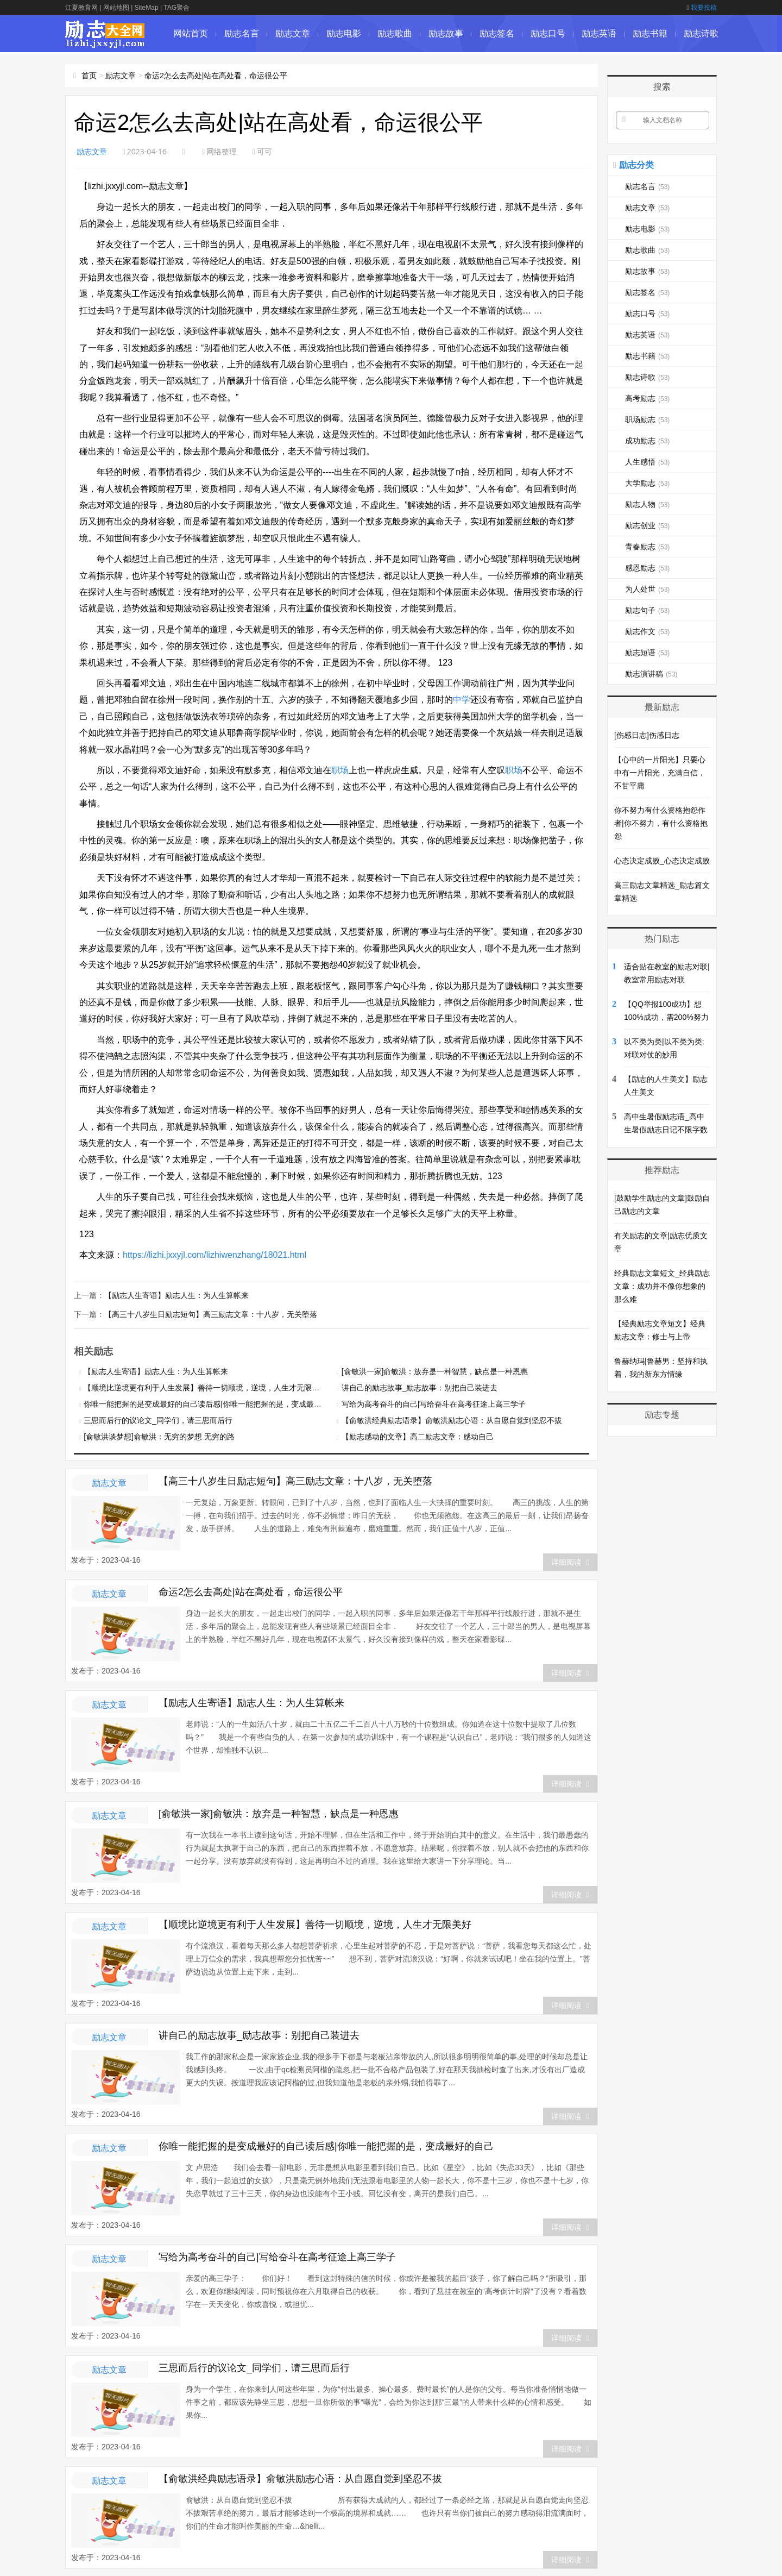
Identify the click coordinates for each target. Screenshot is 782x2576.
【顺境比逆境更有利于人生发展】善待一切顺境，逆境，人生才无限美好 (205, 1386)
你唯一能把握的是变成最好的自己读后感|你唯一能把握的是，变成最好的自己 (214, 1403)
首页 (89, 75)
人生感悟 (647, 461)
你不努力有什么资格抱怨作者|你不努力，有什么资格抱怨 (661, 823)
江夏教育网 (81, 7)
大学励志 (647, 483)
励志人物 (647, 504)
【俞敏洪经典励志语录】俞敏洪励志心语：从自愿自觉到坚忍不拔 (452, 1419)
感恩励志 (647, 567)
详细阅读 (570, 1561)
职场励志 (647, 419)
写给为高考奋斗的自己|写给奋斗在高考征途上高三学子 (434, 1403)
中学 (461, 699)
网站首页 (190, 33)
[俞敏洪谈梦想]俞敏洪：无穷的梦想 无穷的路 (159, 1435)
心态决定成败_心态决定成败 (662, 860)
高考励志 (647, 398)
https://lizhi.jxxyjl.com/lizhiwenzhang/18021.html (214, 1254)
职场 (340, 770)
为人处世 (647, 589)
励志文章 (292, 33)
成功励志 (647, 440)
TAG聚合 (176, 7)
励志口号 (548, 33)
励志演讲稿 (651, 673)
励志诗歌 (701, 33)
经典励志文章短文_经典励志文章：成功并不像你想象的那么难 (662, 1286)
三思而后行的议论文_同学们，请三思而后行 (158, 1419)
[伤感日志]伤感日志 (646, 735)
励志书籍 (650, 33)
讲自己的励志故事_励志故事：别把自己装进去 (420, 1386)
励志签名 (497, 33)
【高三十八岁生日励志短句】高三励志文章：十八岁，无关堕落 (210, 1313)
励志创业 (647, 525)
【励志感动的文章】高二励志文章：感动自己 (418, 1435)
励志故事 (445, 33)
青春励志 (647, 546)
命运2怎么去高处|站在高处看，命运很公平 (215, 75)
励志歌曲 (394, 33)
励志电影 (343, 33)
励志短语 (647, 652)
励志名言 (241, 33)
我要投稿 (702, 7)
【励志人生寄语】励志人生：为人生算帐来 (176, 1294)
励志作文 (647, 631)
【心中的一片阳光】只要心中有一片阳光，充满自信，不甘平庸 (659, 772)
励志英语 (599, 33)
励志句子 (647, 610)
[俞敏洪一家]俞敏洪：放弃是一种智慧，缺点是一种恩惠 (435, 1370)
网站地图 (116, 7)
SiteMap (147, 7)
